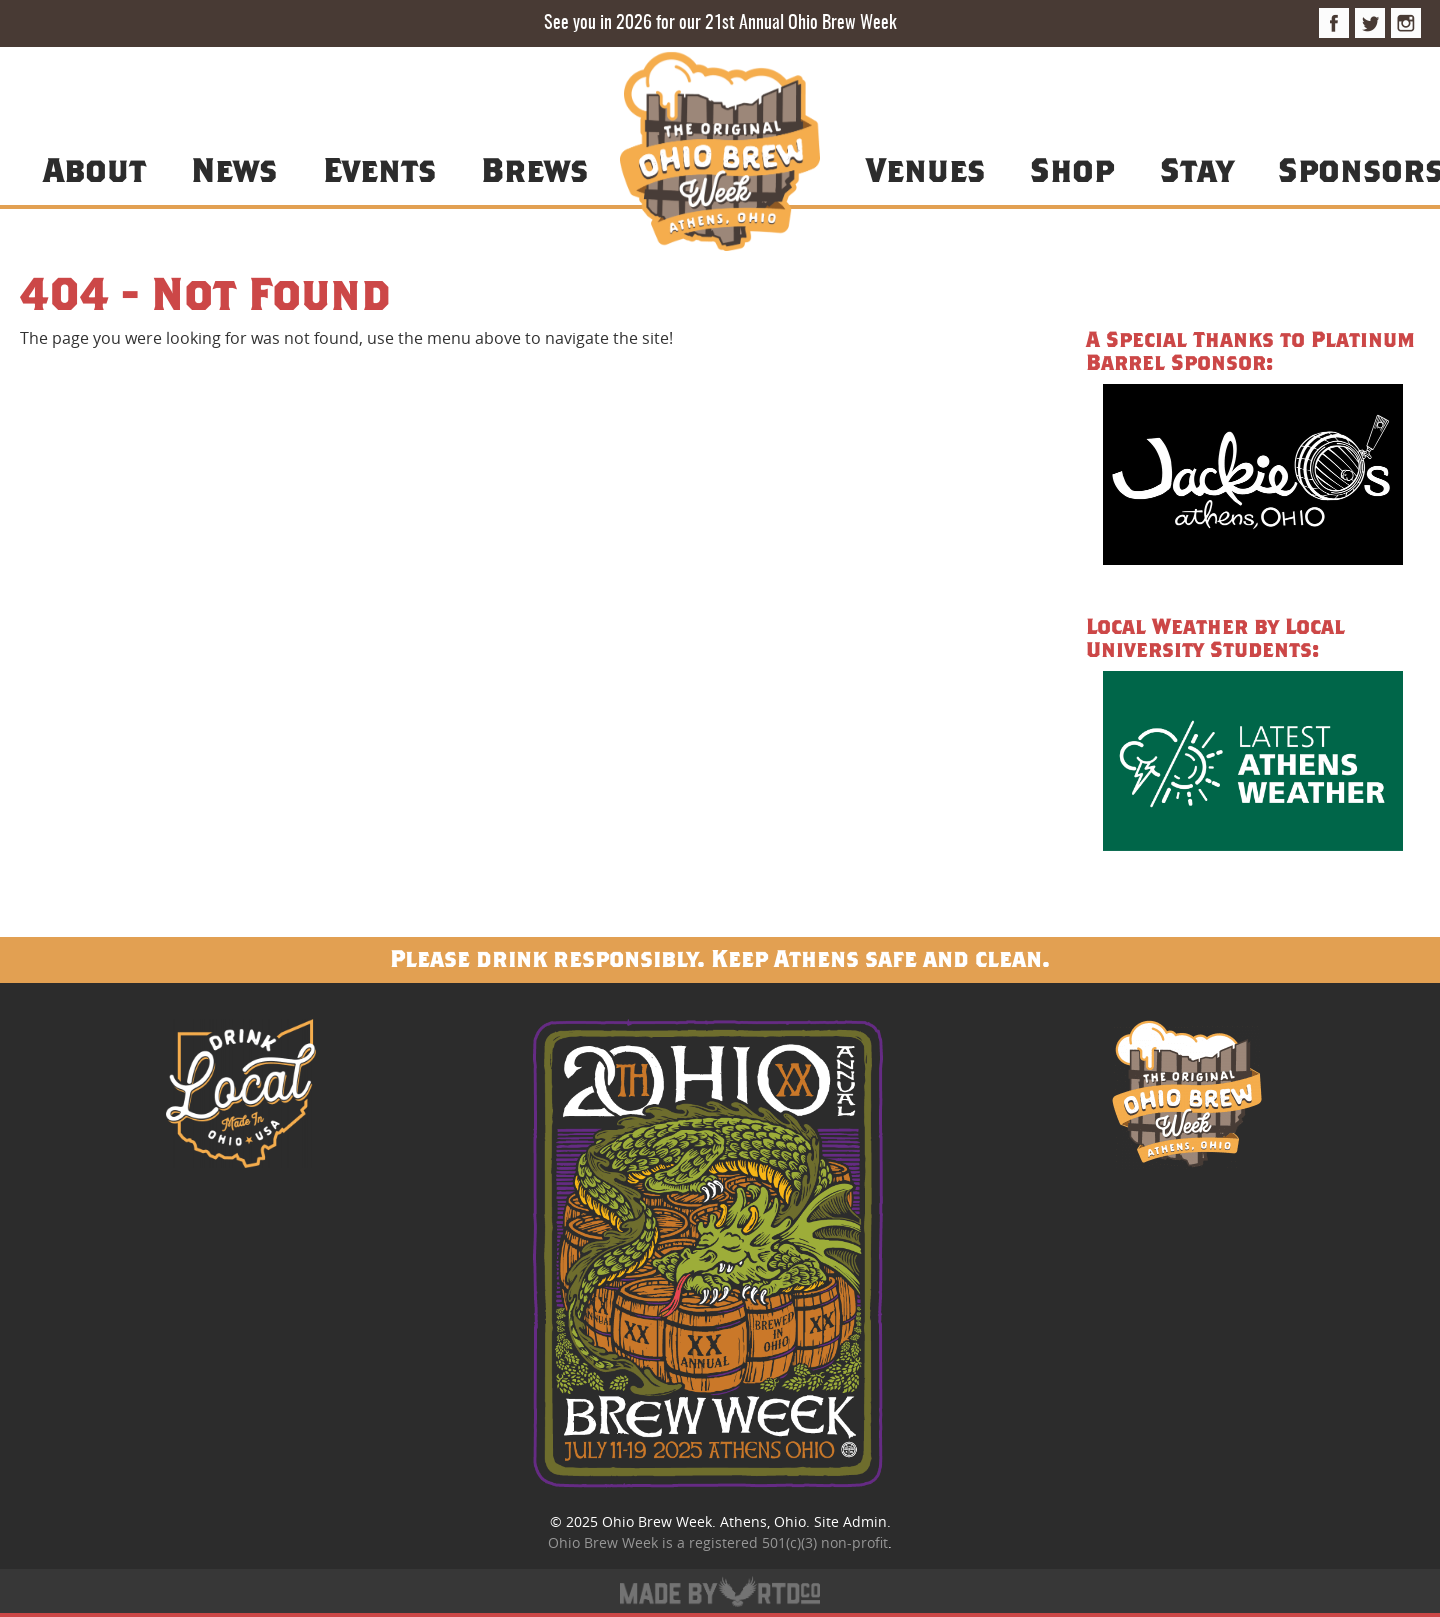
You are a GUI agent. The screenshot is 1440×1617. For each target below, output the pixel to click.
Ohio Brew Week (657, 1521)
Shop (1072, 169)
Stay (1196, 169)
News (234, 169)
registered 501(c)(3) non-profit (788, 1542)
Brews (534, 169)
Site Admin (850, 1521)
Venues (925, 169)
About (94, 169)
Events (379, 169)
